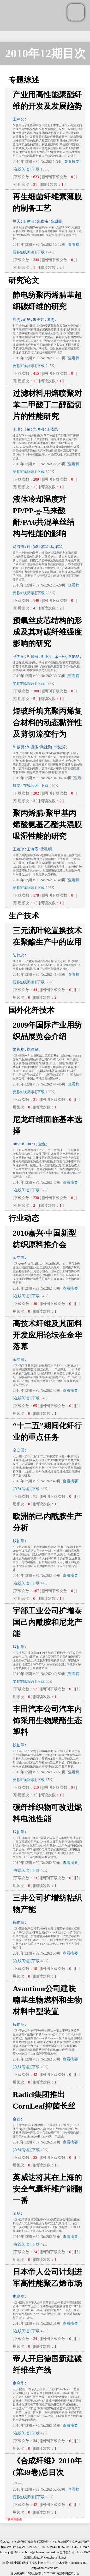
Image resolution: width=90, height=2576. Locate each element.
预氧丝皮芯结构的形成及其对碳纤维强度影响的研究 (47, 632)
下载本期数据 (13, 2519)
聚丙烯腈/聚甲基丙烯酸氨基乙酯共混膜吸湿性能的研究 (47, 824)
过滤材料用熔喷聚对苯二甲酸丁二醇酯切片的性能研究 (47, 405)
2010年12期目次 (45, 53)
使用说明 (49, 2563)
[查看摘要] (72, 161)
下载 (36, 169)
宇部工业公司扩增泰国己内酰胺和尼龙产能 (47, 1622)
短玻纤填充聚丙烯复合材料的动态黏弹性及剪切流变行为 (47, 722)
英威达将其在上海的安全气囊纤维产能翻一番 (47, 2189)
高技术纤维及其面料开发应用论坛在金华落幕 (47, 1335)
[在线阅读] (22, 169)
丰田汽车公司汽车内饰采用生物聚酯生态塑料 (47, 1720)
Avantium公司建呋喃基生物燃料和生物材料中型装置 (47, 2000)
